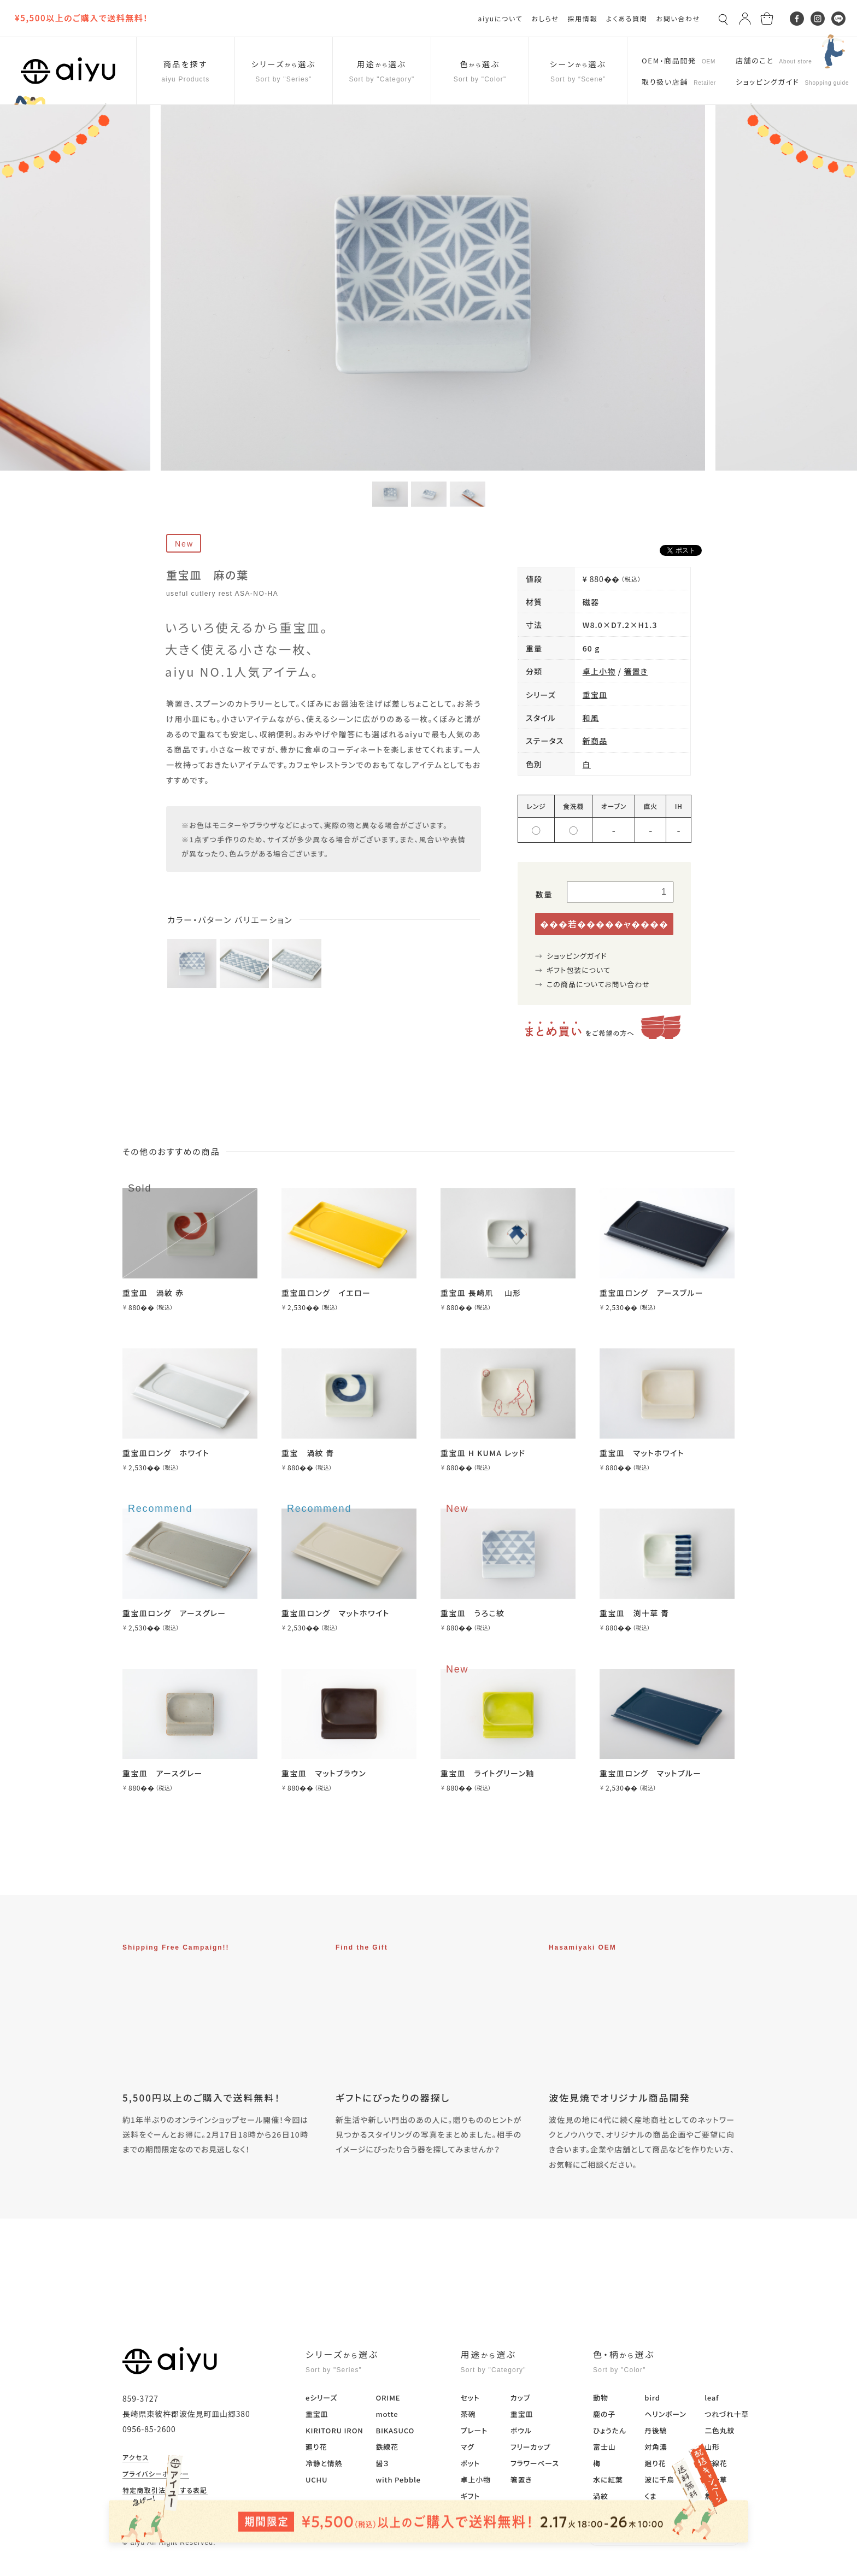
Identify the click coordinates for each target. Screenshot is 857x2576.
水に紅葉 (608, 2479)
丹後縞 (655, 2430)
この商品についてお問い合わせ (598, 984)
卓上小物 (599, 671)
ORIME (387, 2397)
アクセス (135, 2458)
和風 (591, 717)
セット (470, 2397)
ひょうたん (609, 2430)
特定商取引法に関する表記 (165, 2491)
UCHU (316, 2479)
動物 (600, 2397)
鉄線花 (386, 2447)
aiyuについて (500, 18)
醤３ (382, 2463)
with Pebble (397, 2479)
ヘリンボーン (665, 2414)
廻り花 (316, 2447)
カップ (520, 2397)
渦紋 (600, 2496)
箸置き (636, 671)
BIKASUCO (394, 2430)
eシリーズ (321, 2397)
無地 (712, 2496)
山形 (712, 2447)
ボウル (521, 2430)
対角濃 (655, 2447)
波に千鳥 (659, 2479)
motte (386, 2414)
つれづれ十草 (727, 2414)
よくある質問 (626, 18)
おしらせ (545, 18)
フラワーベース (534, 2463)
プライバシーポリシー (155, 2474)
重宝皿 (595, 694)
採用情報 (582, 18)
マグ (467, 2447)
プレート (474, 2430)
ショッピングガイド (577, 955)
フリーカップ (530, 2447)
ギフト (470, 2496)
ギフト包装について (579, 970)
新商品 (595, 740)
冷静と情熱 (324, 2463)
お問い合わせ (678, 18)
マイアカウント (145, 2507)
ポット (470, 2463)
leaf (712, 2397)
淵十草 (716, 2479)
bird (652, 2397)
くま (650, 2496)
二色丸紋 (720, 2430)
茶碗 (468, 2414)
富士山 (604, 2447)
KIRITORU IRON (334, 2430)
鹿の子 (604, 2414)
